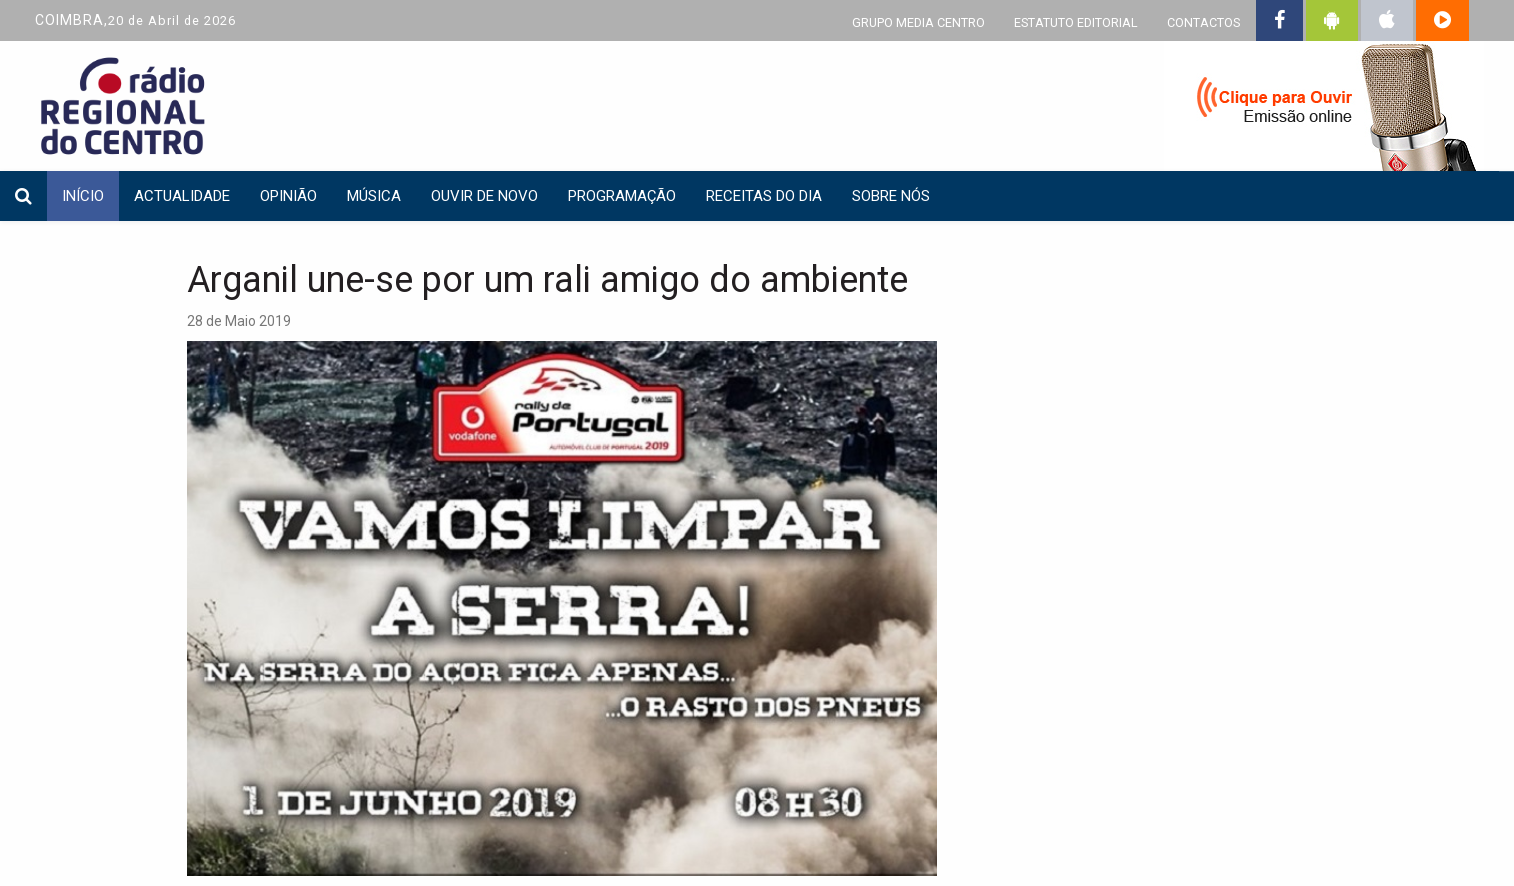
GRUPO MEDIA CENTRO (918, 22)
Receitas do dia (764, 196)
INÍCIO (83, 196)
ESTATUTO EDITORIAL (1076, 22)
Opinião (288, 196)
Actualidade (182, 196)
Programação (622, 196)
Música (374, 196)
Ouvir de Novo (484, 196)
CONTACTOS (1203, 22)
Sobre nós (891, 196)
